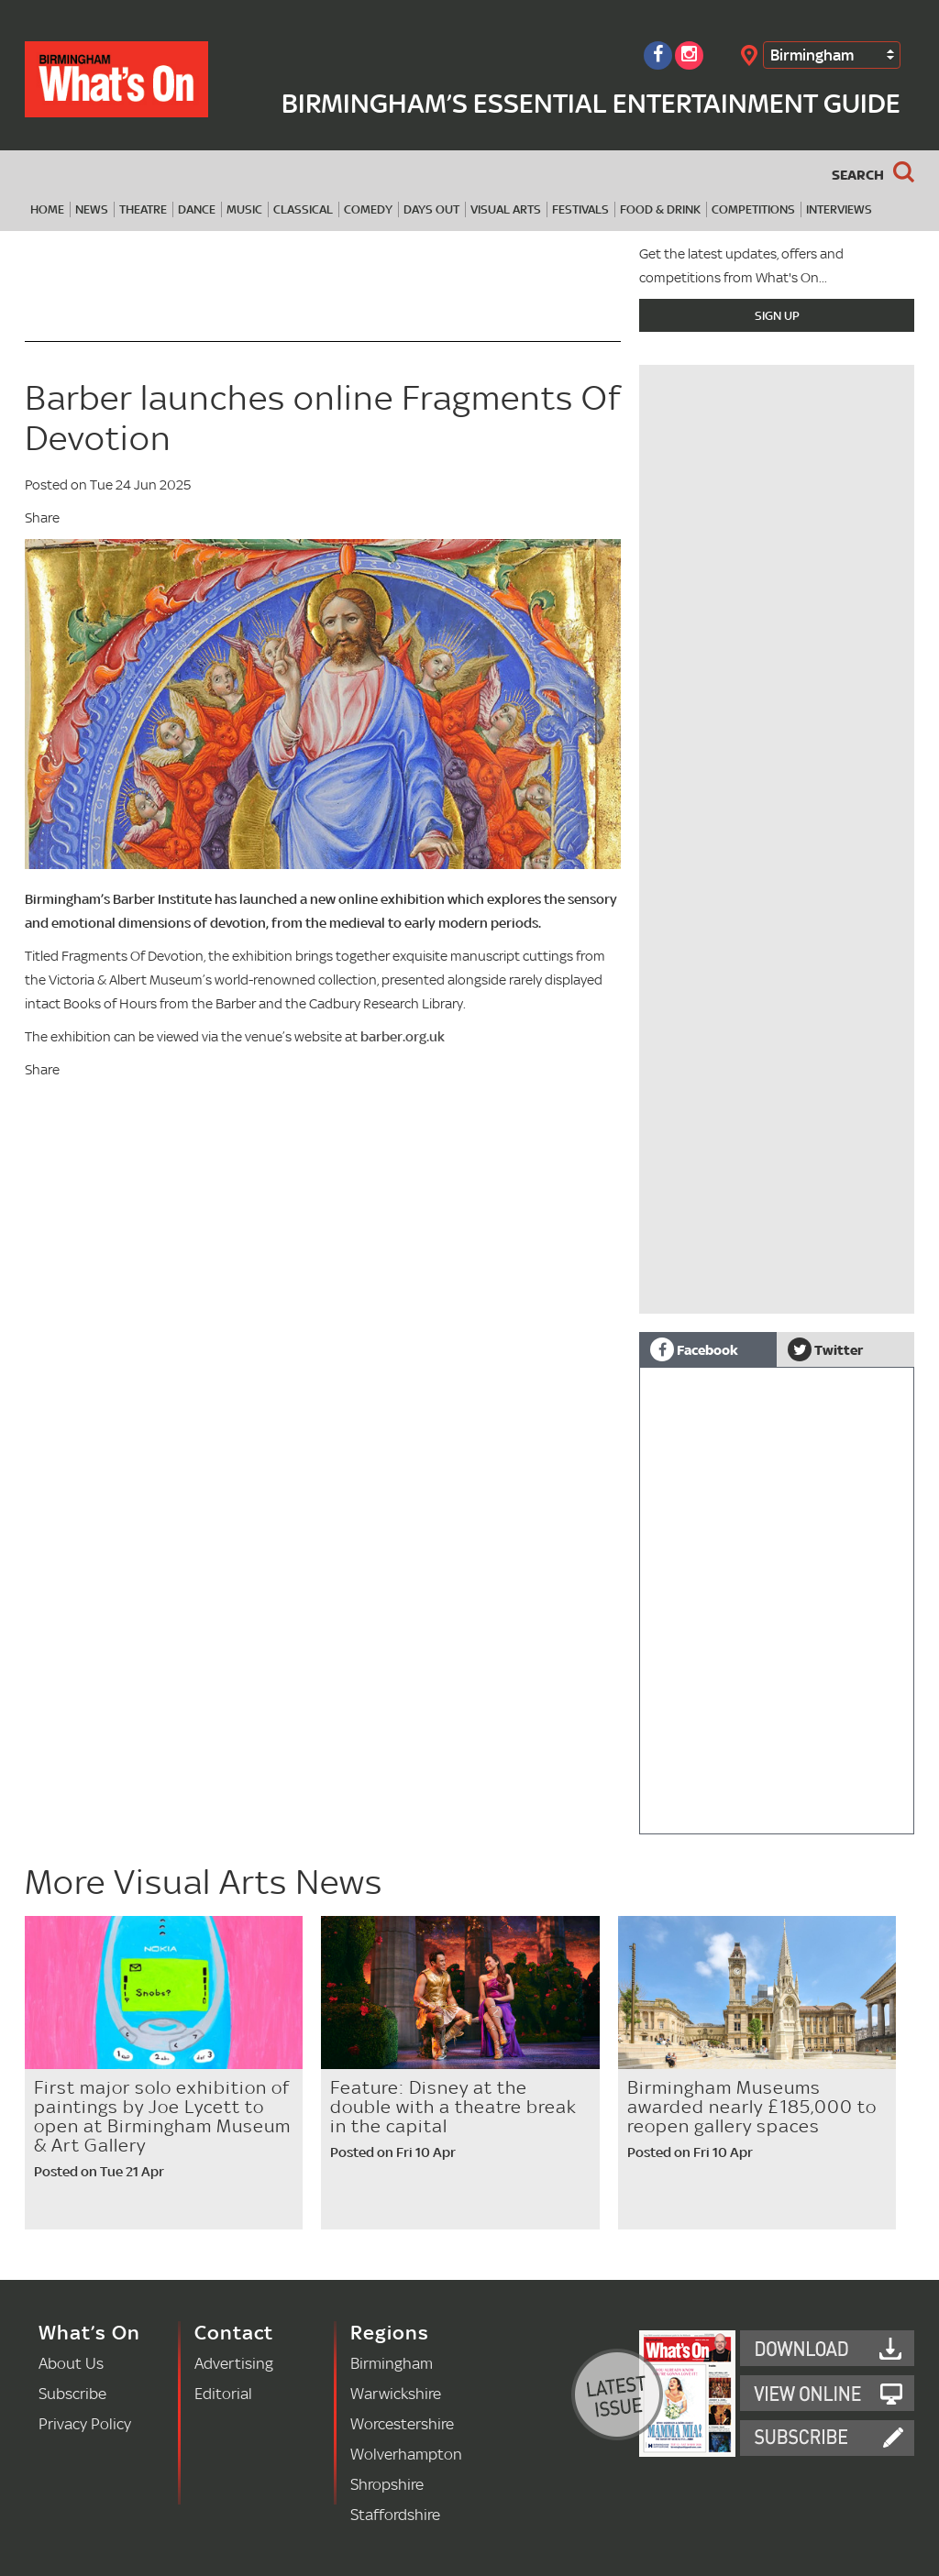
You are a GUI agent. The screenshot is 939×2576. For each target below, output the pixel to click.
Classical (303, 209)
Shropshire (387, 2483)
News (91, 209)
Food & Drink (660, 209)
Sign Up (777, 315)
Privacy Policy (85, 2423)
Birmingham (812, 54)
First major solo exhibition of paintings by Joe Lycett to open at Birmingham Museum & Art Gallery (162, 2116)
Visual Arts (505, 209)
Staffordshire (395, 2514)
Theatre (143, 209)
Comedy (368, 209)
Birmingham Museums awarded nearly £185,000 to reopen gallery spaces (752, 2106)
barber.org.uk (402, 1036)
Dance (196, 209)
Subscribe (72, 2393)
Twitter (825, 1349)
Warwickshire (395, 2393)
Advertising (233, 2362)
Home (47, 209)
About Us (71, 2362)
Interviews (839, 209)
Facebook (694, 1349)
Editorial (223, 2393)
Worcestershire (402, 2423)
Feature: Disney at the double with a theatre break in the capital (453, 2106)
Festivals (580, 209)
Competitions (753, 209)
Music (244, 209)
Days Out (431, 209)
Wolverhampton (406, 2453)
